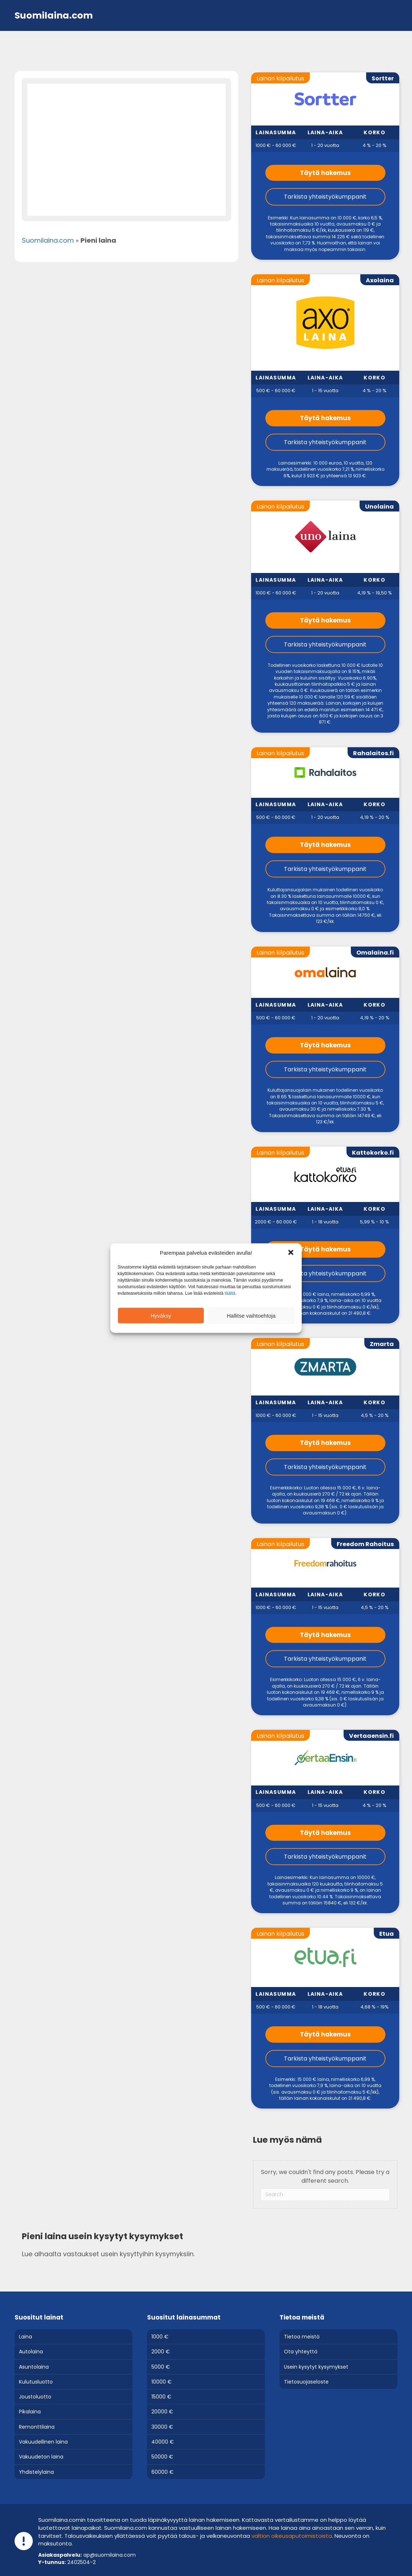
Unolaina (379, 506)
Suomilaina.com (48, 240)
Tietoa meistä (302, 2336)
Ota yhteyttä (300, 2351)
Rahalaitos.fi (373, 753)
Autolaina (31, 2351)
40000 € (162, 2441)
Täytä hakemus (325, 172)
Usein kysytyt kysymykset (316, 2366)
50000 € (162, 2456)
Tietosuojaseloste (306, 2381)
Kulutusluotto (36, 2381)
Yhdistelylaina (36, 2472)
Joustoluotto (35, 2396)
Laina (25, 2336)
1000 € (160, 2336)
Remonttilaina (37, 2426)
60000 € (162, 2472)
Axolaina (380, 280)
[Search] (325, 2195)
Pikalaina (30, 2411)
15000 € (161, 2396)
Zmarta (382, 1344)
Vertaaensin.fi (371, 1736)
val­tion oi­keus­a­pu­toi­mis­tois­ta (291, 2536)
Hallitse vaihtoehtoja (251, 1315)
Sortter (383, 78)
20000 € (162, 2411)
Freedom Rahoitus (365, 1544)
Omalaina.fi (375, 952)
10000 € (161, 2381)
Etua (386, 1934)
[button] (290, 1252)
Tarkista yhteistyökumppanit (325, 196)
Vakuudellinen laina (43, 2441)
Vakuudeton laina (41, 2456)
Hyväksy (161, 1315)
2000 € (160, 2351)
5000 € (160, 2366)
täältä (230, 1293)
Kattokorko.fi (373, 1152)
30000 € (162, 2426)
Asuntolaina (34, 2366)
